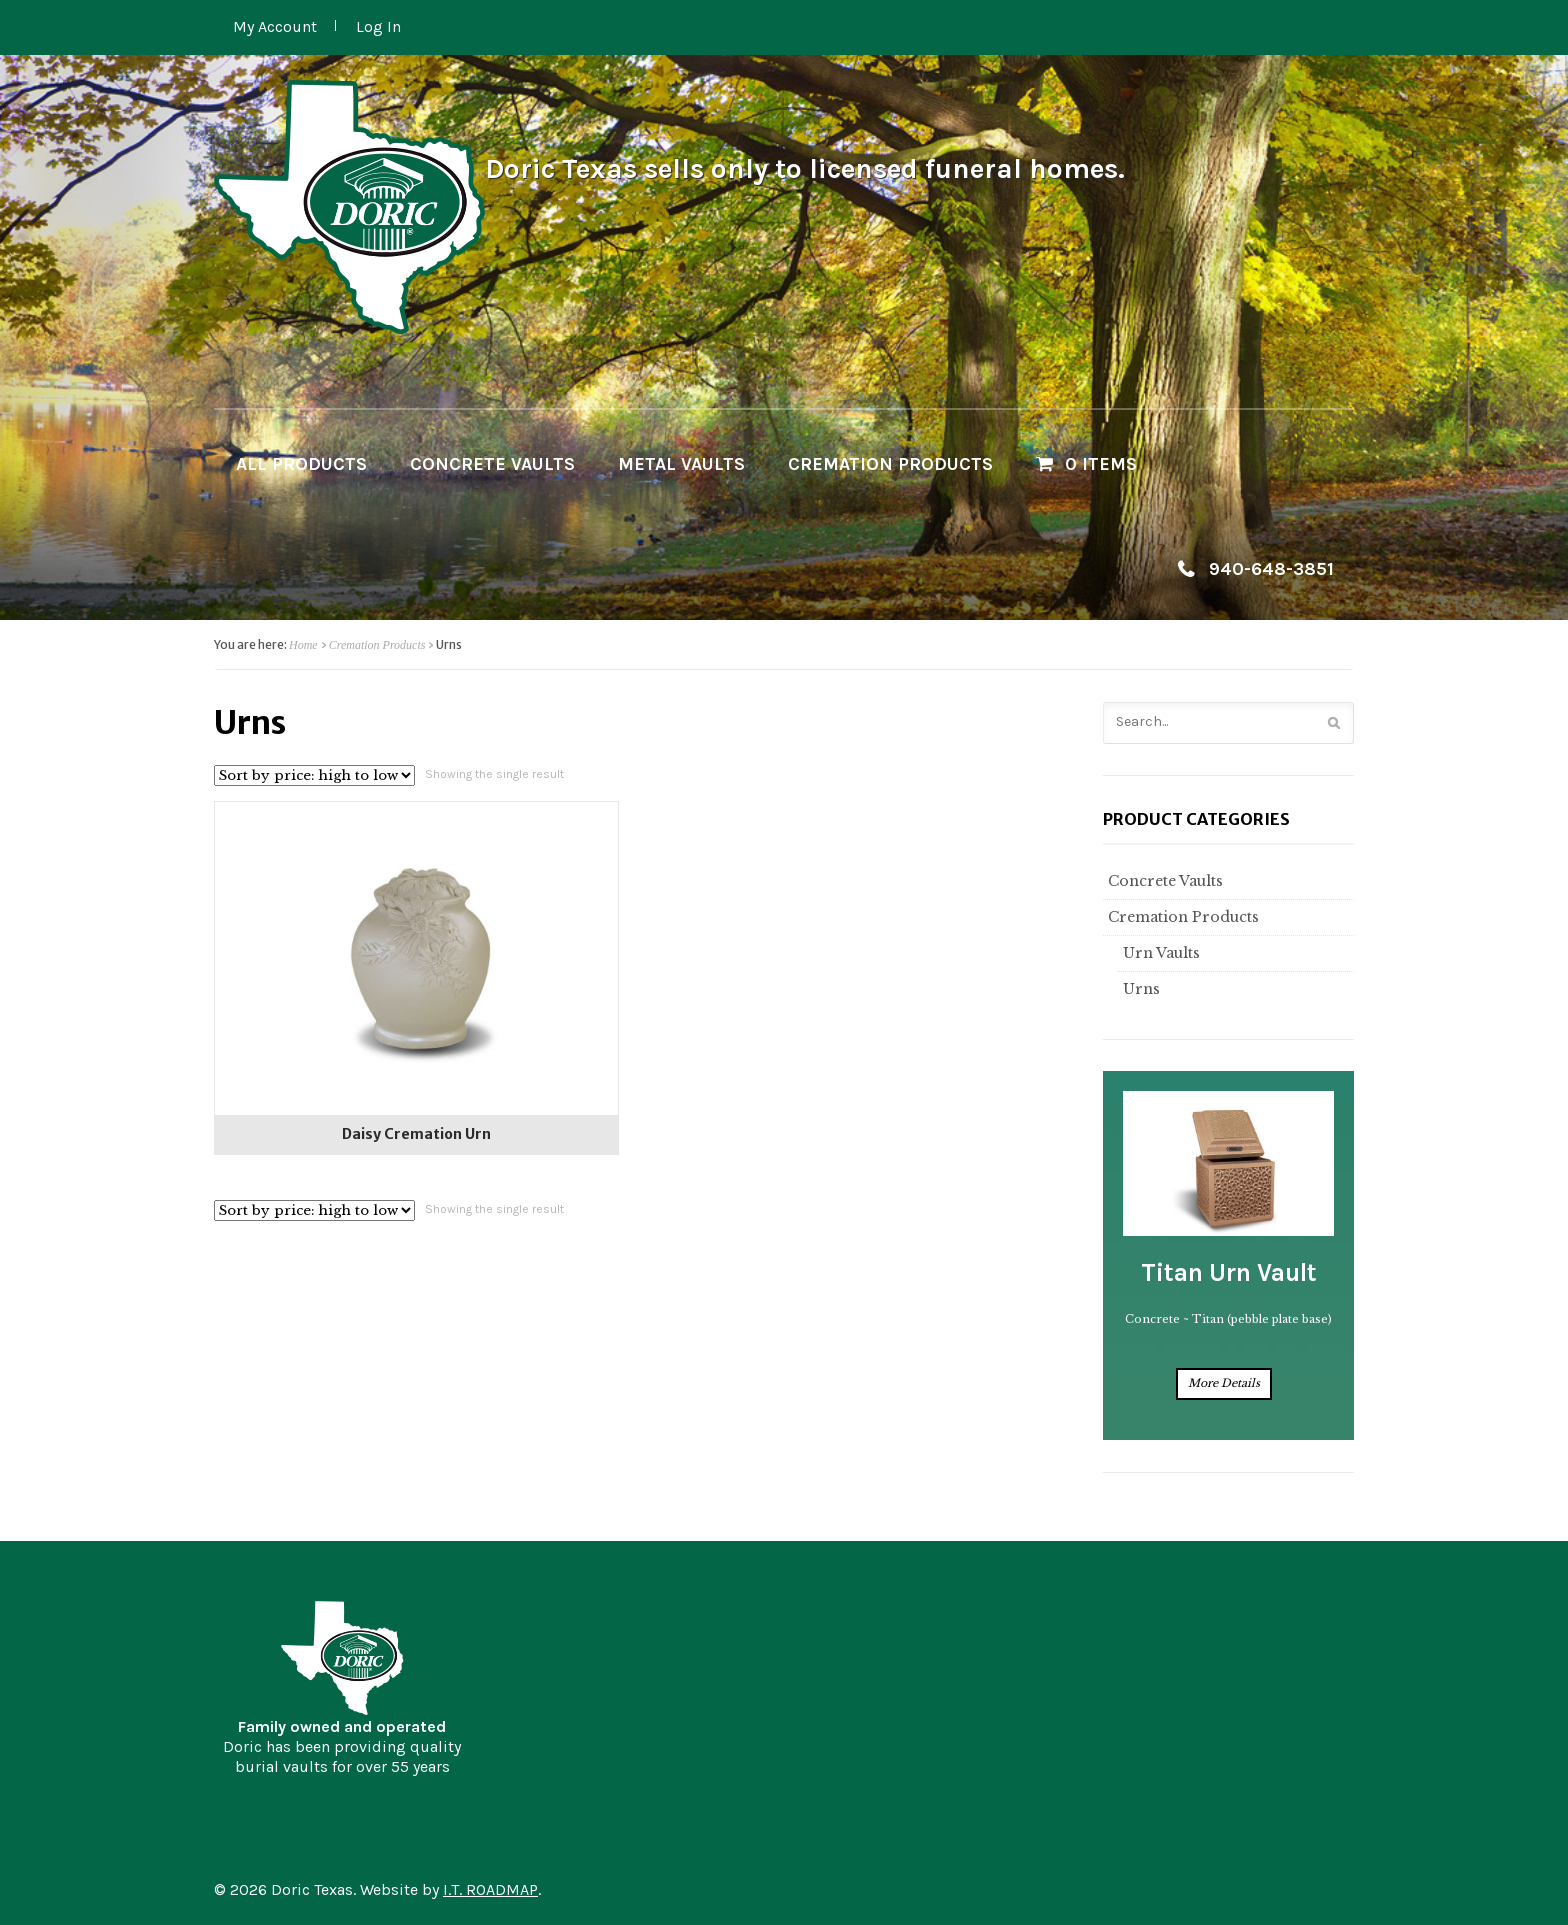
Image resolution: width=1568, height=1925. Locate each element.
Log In (378, 26)
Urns (1139, 989)
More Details (1224, 1383)
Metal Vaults (681, 464)
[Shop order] (314, 775)
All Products (301, 464)
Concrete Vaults (492, 464)
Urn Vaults (1159, 953)
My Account (275, 26)
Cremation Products (890, 464)
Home (303, 645)
